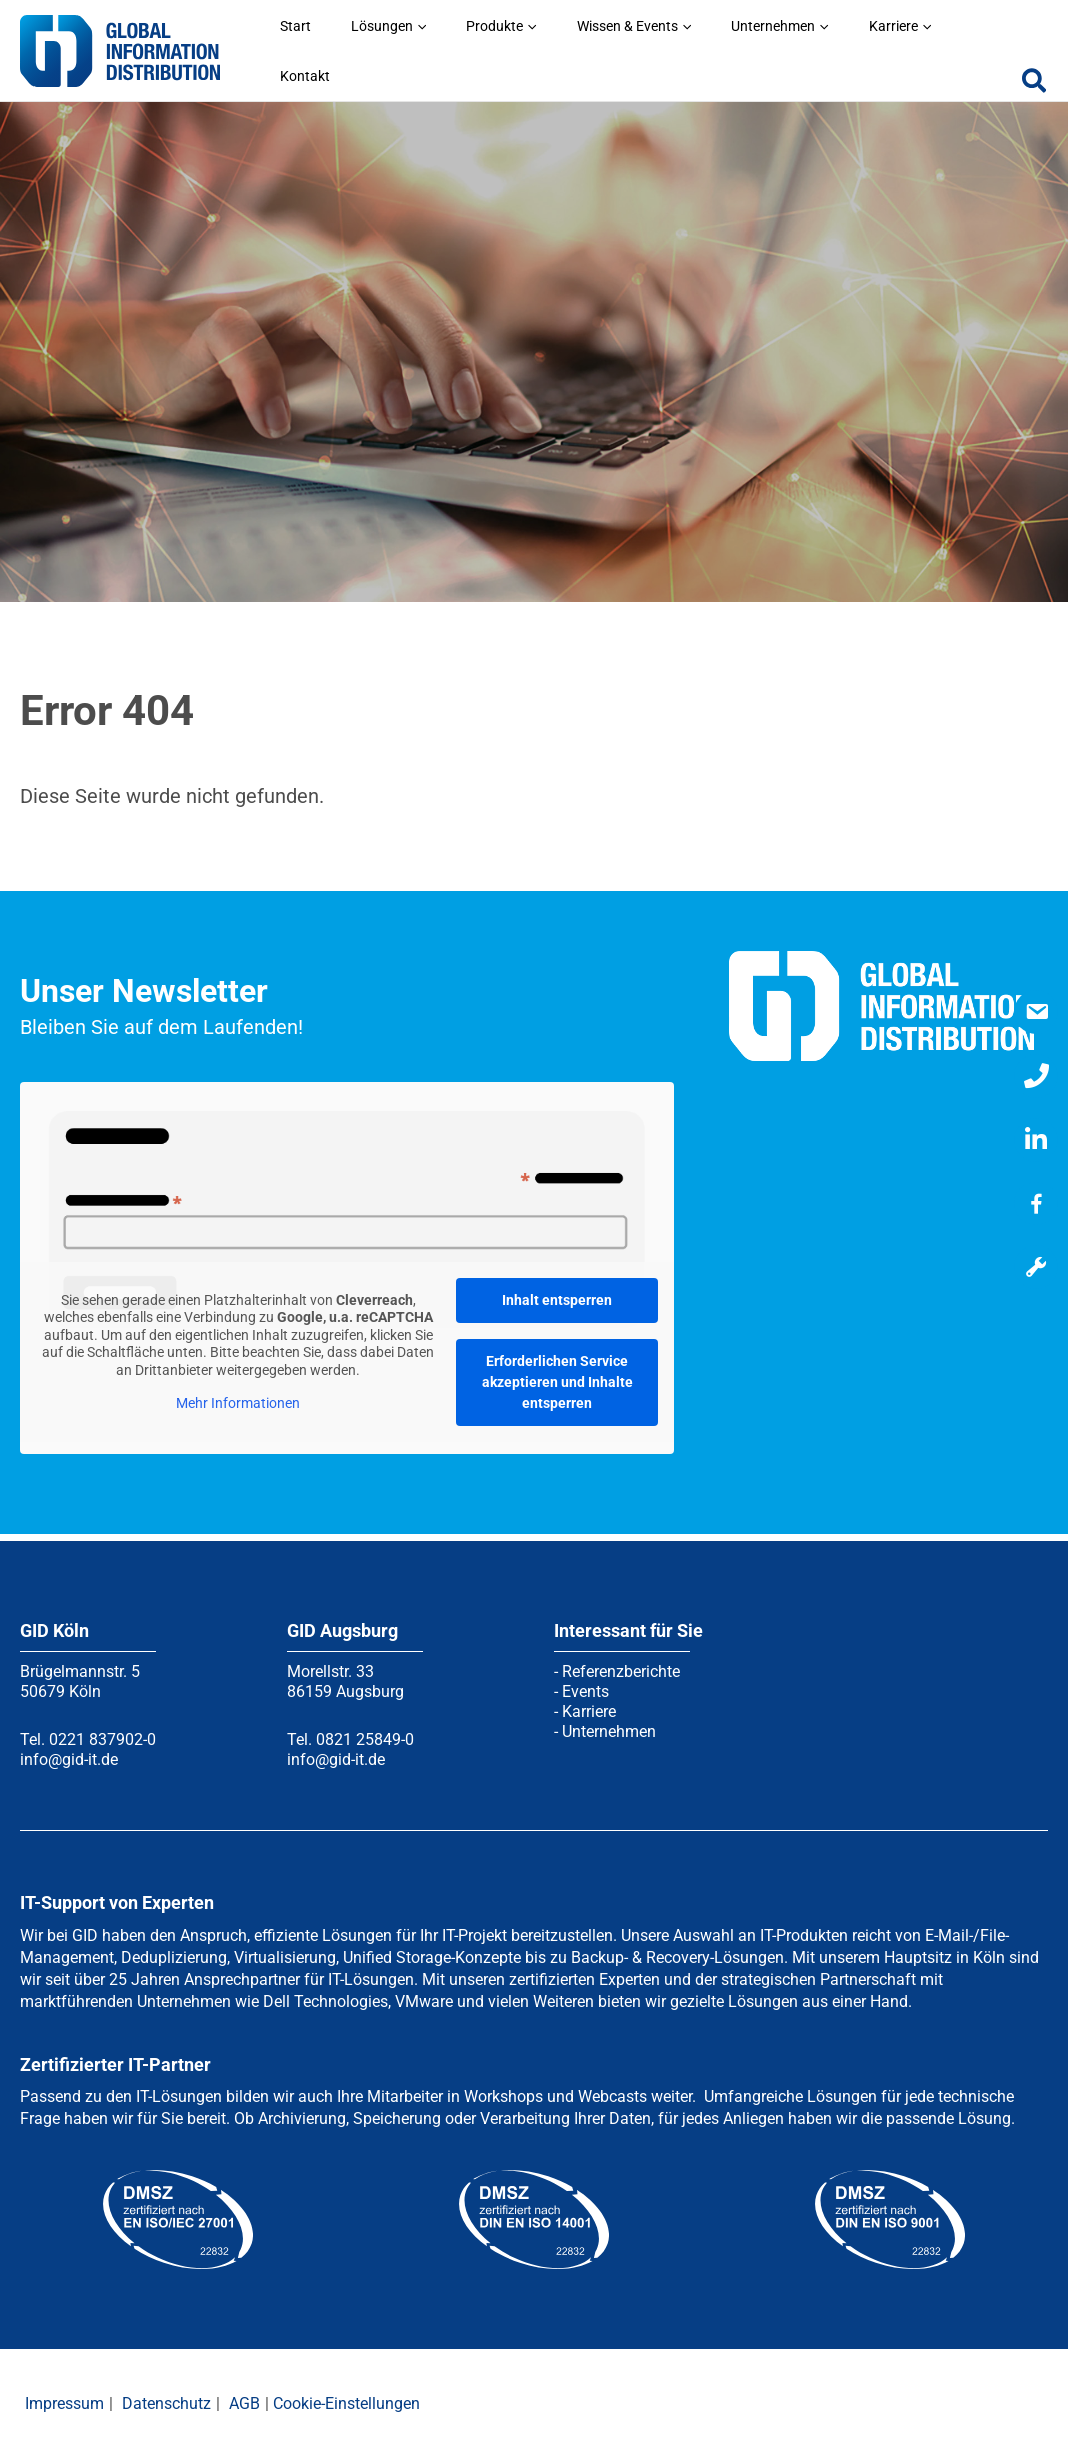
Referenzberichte (621, 1664)
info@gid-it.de (69, 1752)
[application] (523, 68)
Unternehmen (609, 1724)
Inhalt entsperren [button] (557, 1293)
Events (585, 1684)
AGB (244, 2396)
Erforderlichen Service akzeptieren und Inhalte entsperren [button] (557, 1375)
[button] (1035, 77)
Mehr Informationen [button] (238, 1396)
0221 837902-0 (102, 1732)
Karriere (589, 1704)
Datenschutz (166, 2396)
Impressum (64, 2396)
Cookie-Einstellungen (346, 2396)
